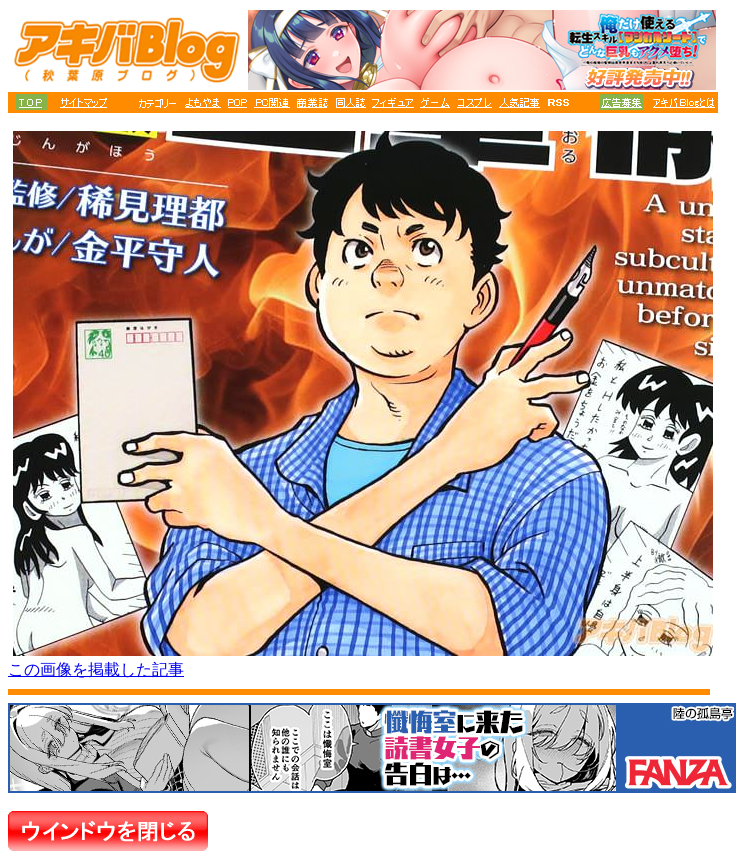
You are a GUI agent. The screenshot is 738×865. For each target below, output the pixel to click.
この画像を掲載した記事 (96, 669)
